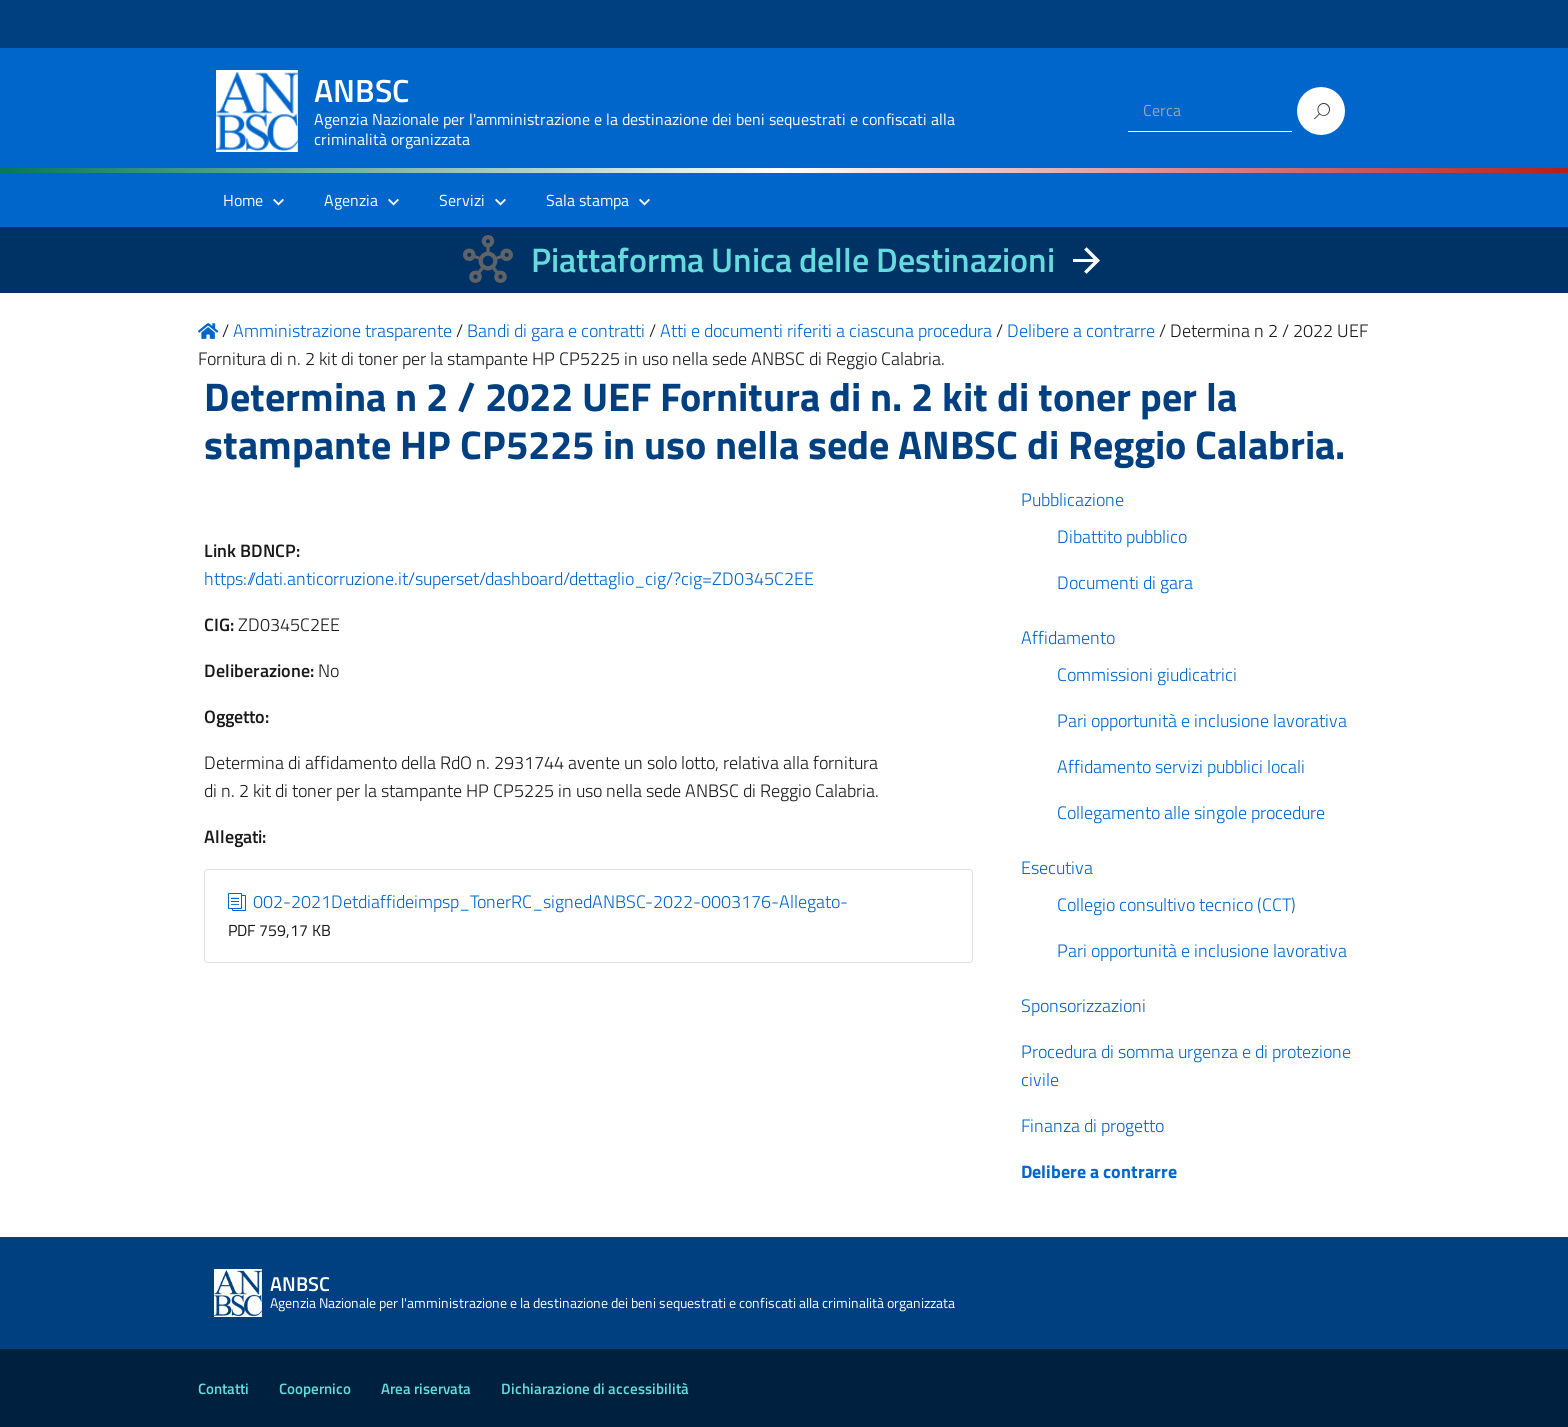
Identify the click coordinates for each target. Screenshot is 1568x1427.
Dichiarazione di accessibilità (595, 1388)
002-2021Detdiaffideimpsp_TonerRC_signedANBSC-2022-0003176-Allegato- (538, 901)
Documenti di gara (1125, 582)
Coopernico (315, 1388)
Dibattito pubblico (1122, 536)
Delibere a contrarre (1099, 1171)
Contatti (223, 1388)
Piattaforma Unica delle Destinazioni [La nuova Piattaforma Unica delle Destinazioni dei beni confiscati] (793, 259)
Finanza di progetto (1092, 1125)
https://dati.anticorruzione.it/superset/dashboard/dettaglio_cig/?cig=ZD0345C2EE (509, 578)
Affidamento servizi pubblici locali (1181, 766)
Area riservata (426, 1388)
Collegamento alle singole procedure (1191, 812)
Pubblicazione (1072, 499)
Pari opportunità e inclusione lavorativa (1202, 720)
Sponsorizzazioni (1083, 1005)
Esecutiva (1057, 867)
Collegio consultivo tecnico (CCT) (1176, 904)
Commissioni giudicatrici (1147, 674)
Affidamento (1068, 637)
